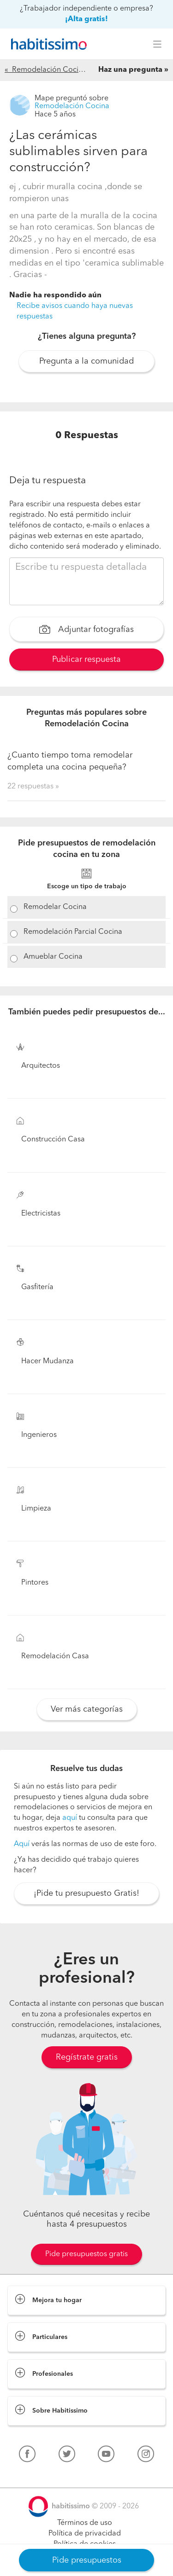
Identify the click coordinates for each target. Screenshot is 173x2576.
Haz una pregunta (130, 70)
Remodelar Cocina (55, 907)
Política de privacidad (84, 2533)
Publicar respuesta (86, 659)
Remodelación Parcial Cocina (73, 932)
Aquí (22, 1844)
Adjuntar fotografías (86, 630)
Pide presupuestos (86, 2560)
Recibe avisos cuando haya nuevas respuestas (75, 311)
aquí (69, 1818)
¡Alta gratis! (86, 19)
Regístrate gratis (87, 2057)
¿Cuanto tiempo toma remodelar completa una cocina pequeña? (69, 761)
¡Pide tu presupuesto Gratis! (86, 1893)
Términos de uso (84, 2523)
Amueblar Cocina (53, 957)
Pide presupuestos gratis (86, 2254)
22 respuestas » (33, 786)
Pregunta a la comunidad (86, 361)
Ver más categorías (87, 1709)
